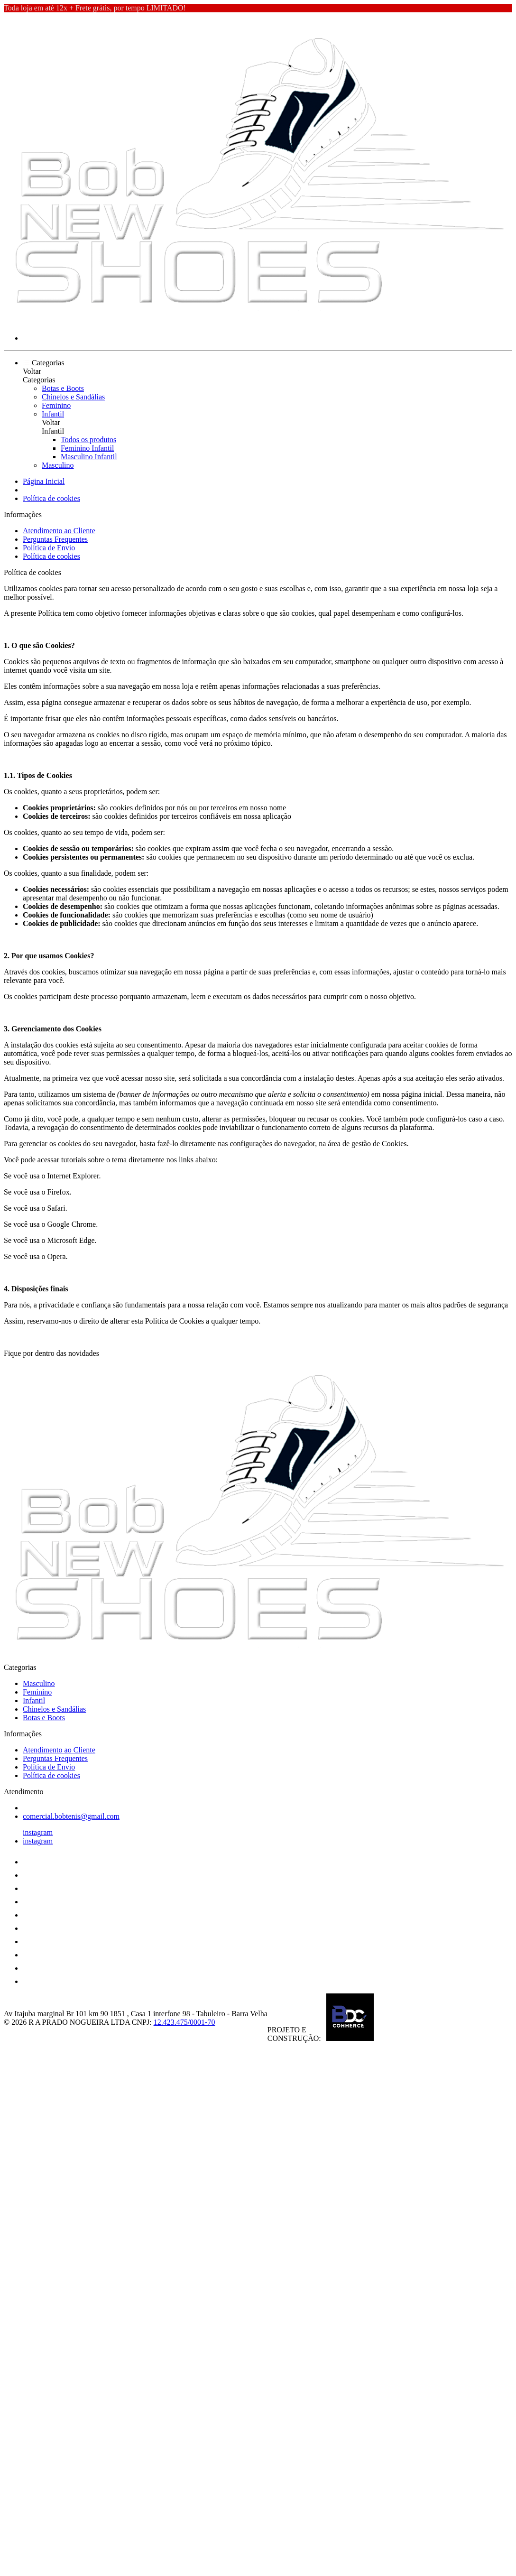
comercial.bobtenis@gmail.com (71, 1816)
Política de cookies (51, 498)
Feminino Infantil (87, 448)
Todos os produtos (88, 440)
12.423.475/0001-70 (184, 2022)
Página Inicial (43, 481)
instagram (38, 1832)
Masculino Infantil (89, 457)
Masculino (58, 465)
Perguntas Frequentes (55, 539)
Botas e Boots (63, 388)
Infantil (53, 414)
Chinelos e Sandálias (73, 397)
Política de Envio (49, 548)
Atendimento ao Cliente (59, 531)
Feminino (56, 405)
